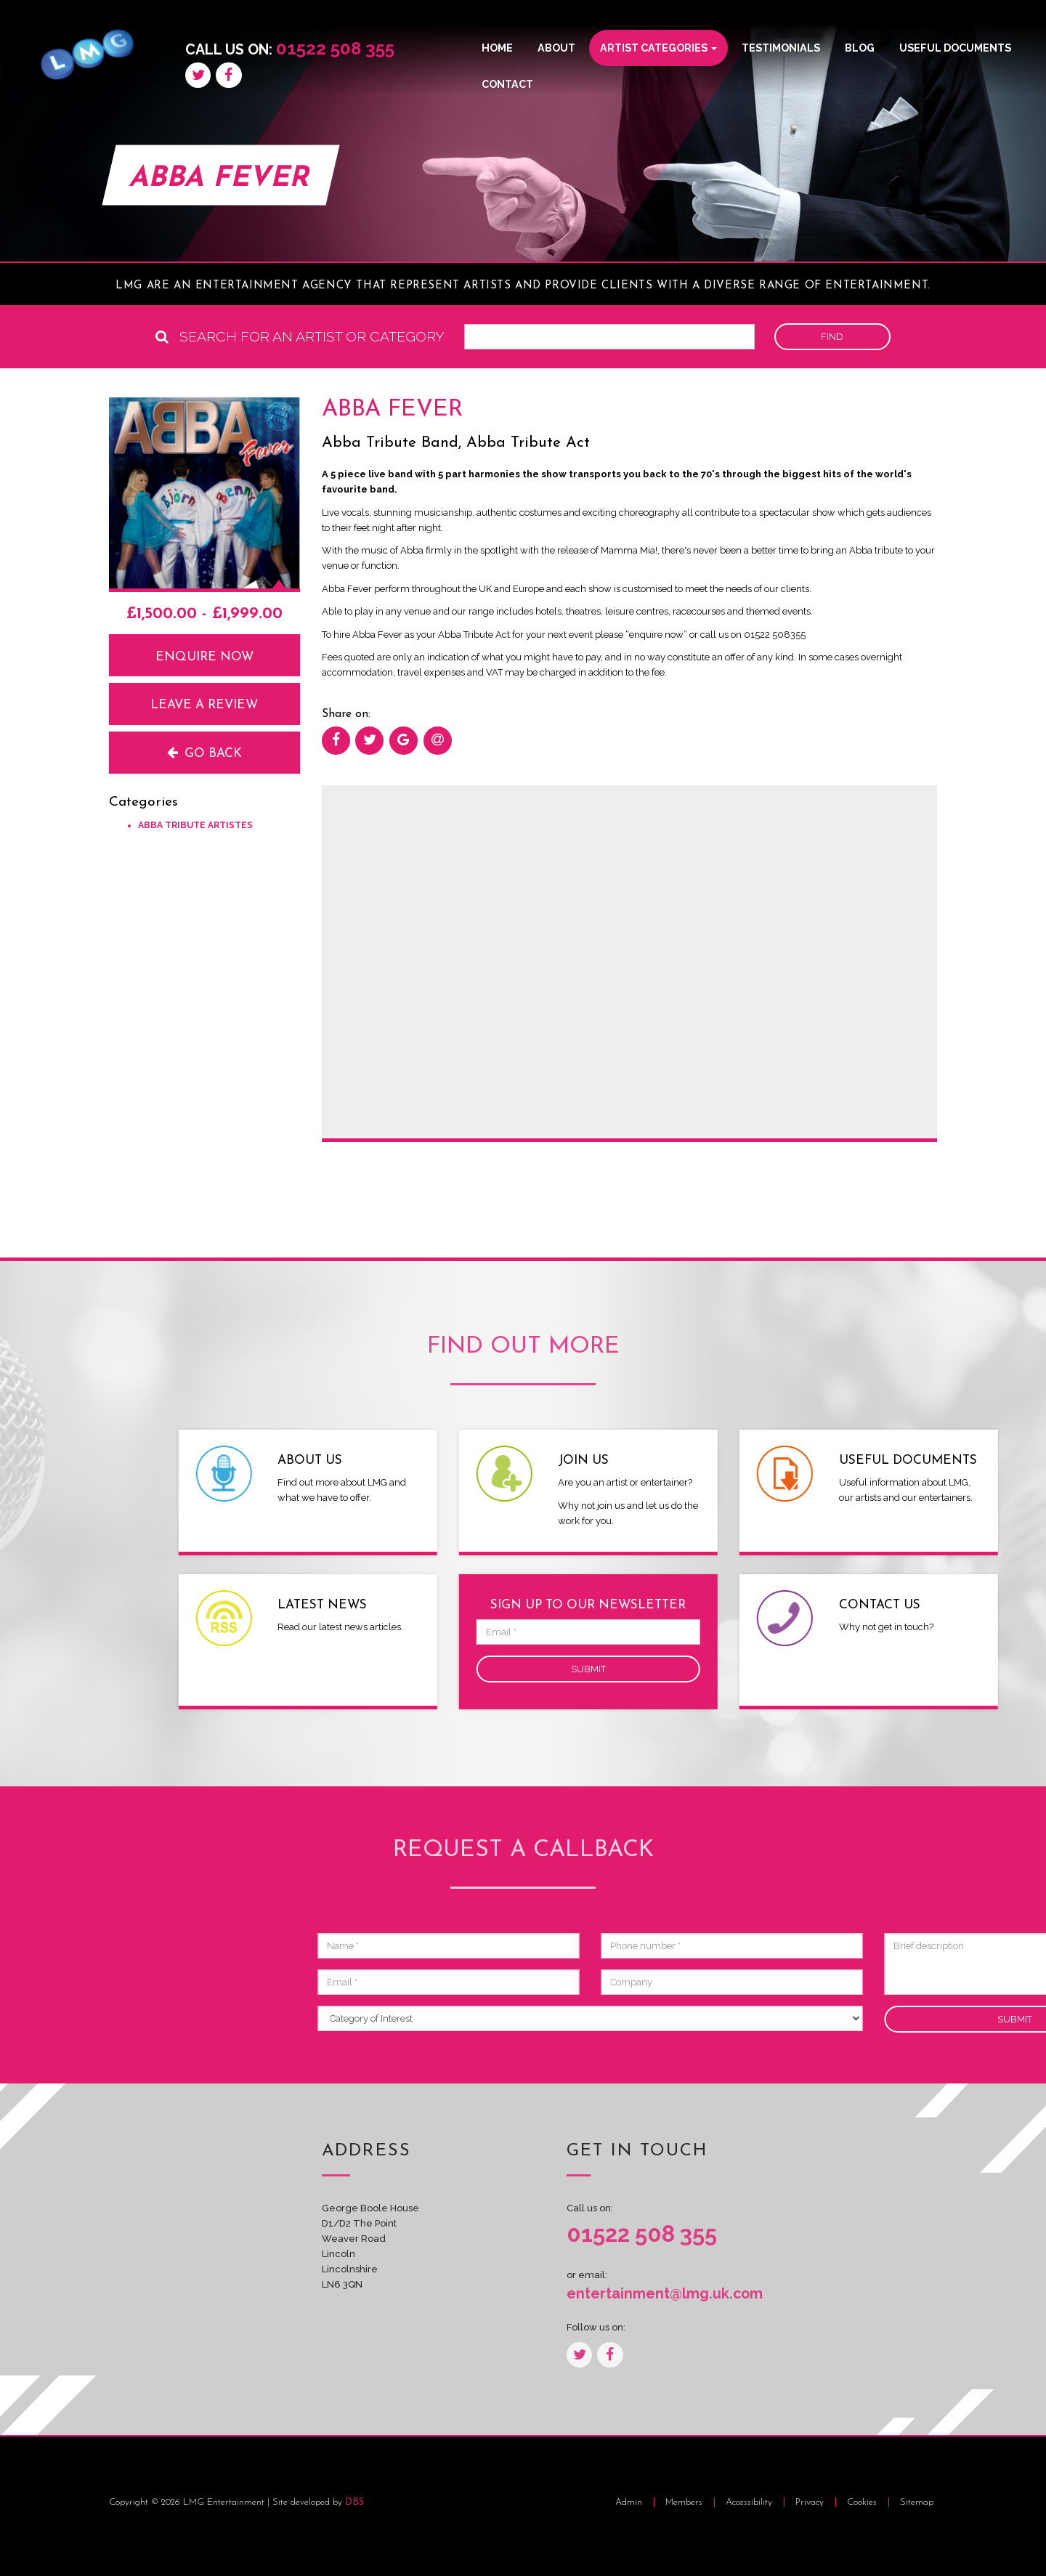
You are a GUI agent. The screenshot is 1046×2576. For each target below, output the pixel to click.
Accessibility (750, 2502)
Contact (507, 84)
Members (683, 2502)
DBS (354, 2502)
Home (497, 48)
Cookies (863, 2502)
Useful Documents (955, 48)
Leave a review (204, 705)
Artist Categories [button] (658, 48)
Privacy (811, 2502)
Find (832, 336)
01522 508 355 (335, 48)
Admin (628, 2502)
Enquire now (204, 657)
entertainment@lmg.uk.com (646, 2293)
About (556, 48)
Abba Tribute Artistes (195, 825)
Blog (860, 48)
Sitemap (916, 2502)
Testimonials (781, 48)
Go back (204, 753)
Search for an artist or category (300, 336)
